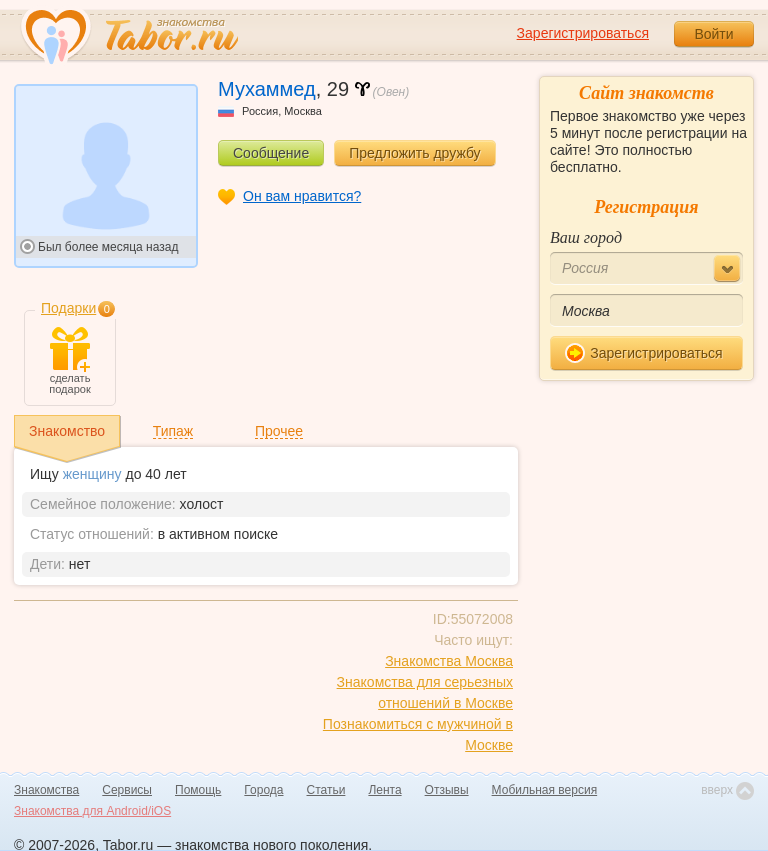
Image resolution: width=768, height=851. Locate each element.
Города (263, 790)
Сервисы (127, 790)
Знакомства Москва (449, 661)
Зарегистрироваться (583, 33)
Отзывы (447, 790)
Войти (713, 34)
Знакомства (46, 790)
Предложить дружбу (414, 153)
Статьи (326, 790)
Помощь (198, 790)
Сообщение (271, 153)
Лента (384, 790)
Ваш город (586, 237)
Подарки (68, 308)
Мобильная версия (545, 790)
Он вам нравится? (302, 196)
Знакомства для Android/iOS (92, 811)
